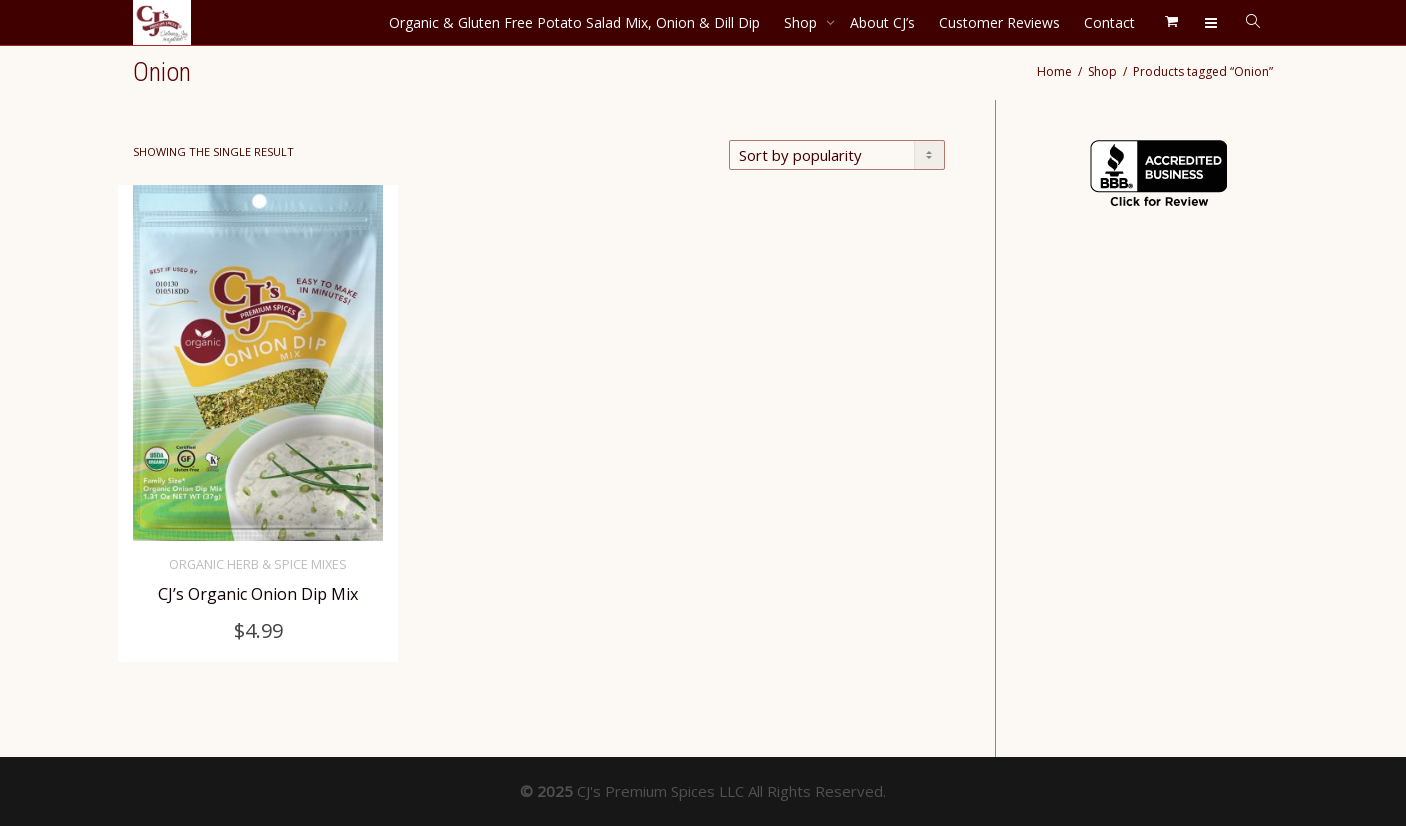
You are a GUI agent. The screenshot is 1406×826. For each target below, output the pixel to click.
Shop (802, 22)
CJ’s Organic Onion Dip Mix (258, 594)
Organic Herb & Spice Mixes (258, 564)
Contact (1109, 22)
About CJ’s (882, 22)
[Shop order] (837, 155)
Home (1054, 71)
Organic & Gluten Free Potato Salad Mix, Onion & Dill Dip (574, 22)
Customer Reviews (999, 22)
